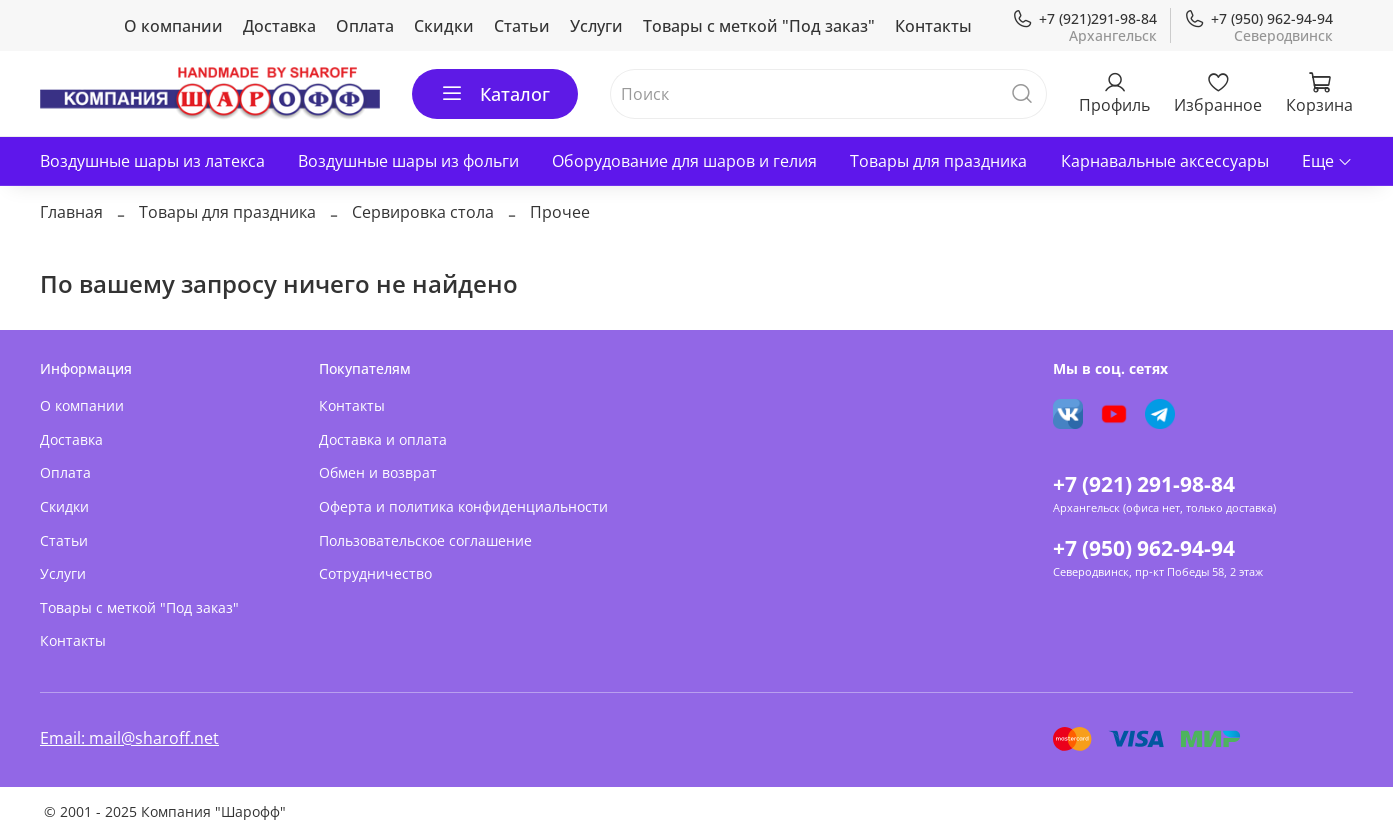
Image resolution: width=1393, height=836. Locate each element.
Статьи (522, 26)
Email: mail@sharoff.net (129, 738)
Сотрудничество (375, 573)
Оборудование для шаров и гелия (684, 161)
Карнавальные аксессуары (1165, 161)
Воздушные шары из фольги (408, 161)
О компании (173, 26)
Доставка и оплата (383, 439)
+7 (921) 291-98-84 (1144, 484)
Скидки (444, 26)
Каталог (495, 94)
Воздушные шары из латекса (152, 161)
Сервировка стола (423, 212)
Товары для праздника (938, 161)
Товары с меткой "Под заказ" (759, 26)
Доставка (279, 26)
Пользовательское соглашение (425, 540)
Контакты (933, 26)
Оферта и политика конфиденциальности (463, 506)
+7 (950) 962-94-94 (1258, 18)
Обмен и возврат (378, 472)
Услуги (596, 26)
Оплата (365, 26)
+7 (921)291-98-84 (1084, 18)
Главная (71, 212)
